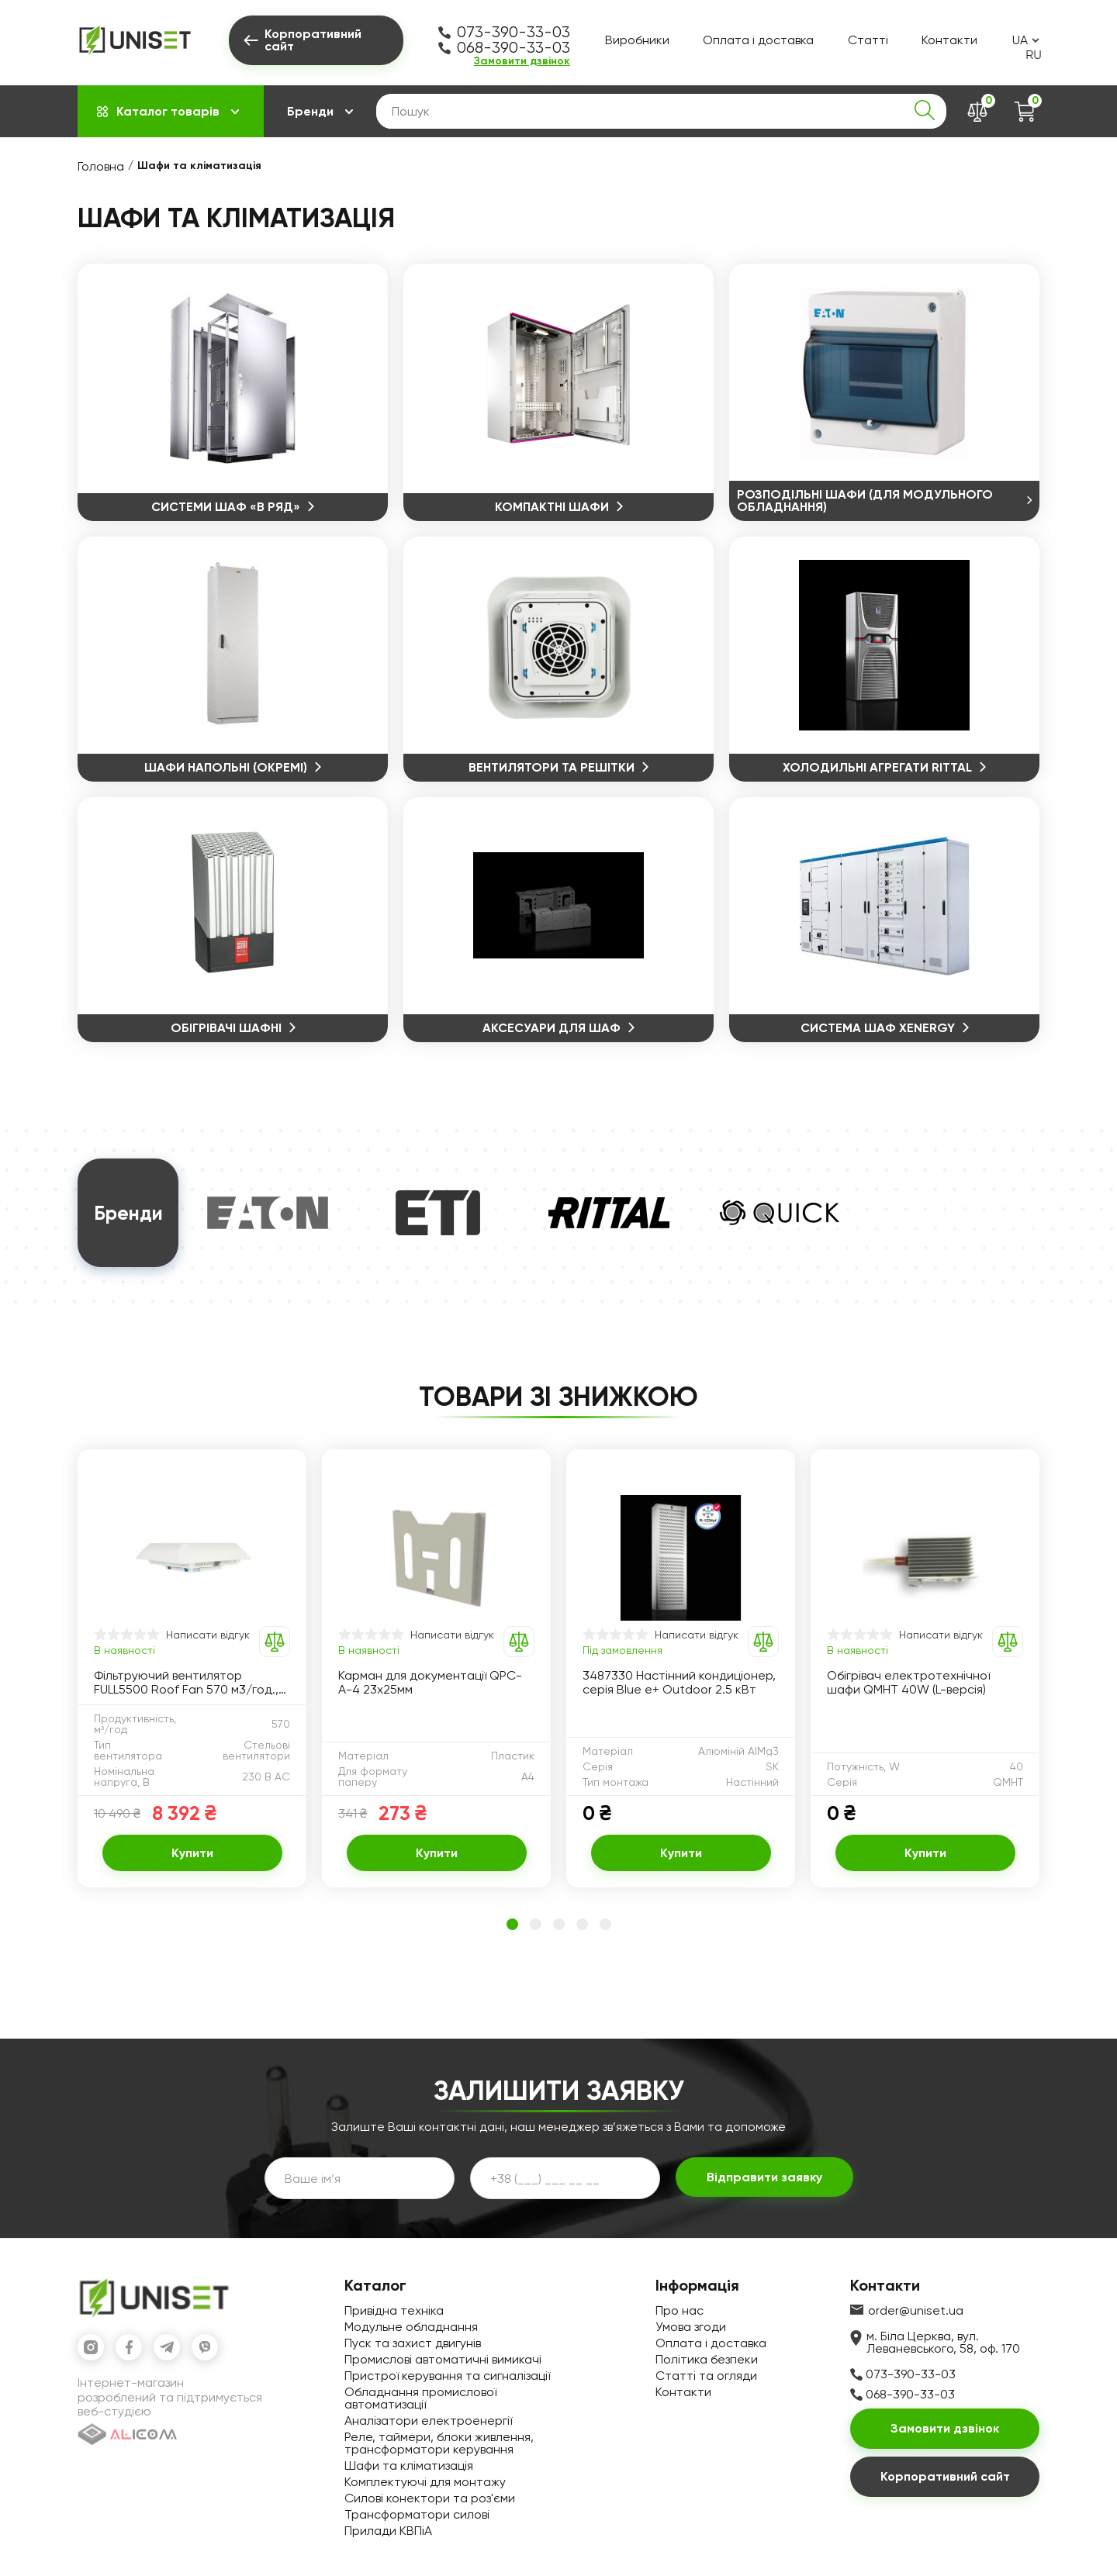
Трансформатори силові (416, 2514)
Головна (101, 166)
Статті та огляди (706, 2375)
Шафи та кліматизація (408, 2465)
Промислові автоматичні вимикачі (442, 2359)
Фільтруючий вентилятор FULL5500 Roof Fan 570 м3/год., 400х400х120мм (186, 1683)
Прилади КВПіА (388, 2530)
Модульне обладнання (411, 2326)
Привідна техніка (394, 2310)
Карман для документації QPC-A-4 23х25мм (430, 1683)
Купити (192, 1853)
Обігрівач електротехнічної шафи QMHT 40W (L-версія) (908, 1683)
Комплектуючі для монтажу (425, 2481)
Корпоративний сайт (945, 2476)
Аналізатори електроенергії (428, 2420)
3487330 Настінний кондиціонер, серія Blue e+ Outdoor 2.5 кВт (679, 1683)
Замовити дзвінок (522, 61)
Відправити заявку (764, 2177)
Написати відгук (208, 1634)
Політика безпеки (706, 2359)
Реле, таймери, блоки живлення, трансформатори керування (439, 2443)
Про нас (679, 2310)
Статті (868, 40)
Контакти (949, 40)
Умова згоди (690, 2326)
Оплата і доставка (758, 40)
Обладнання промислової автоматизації (420, 2398)
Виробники (637, 40)
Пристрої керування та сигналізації (447, 2375)
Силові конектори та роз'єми (429, 2498)
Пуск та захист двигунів (412, 2343)
